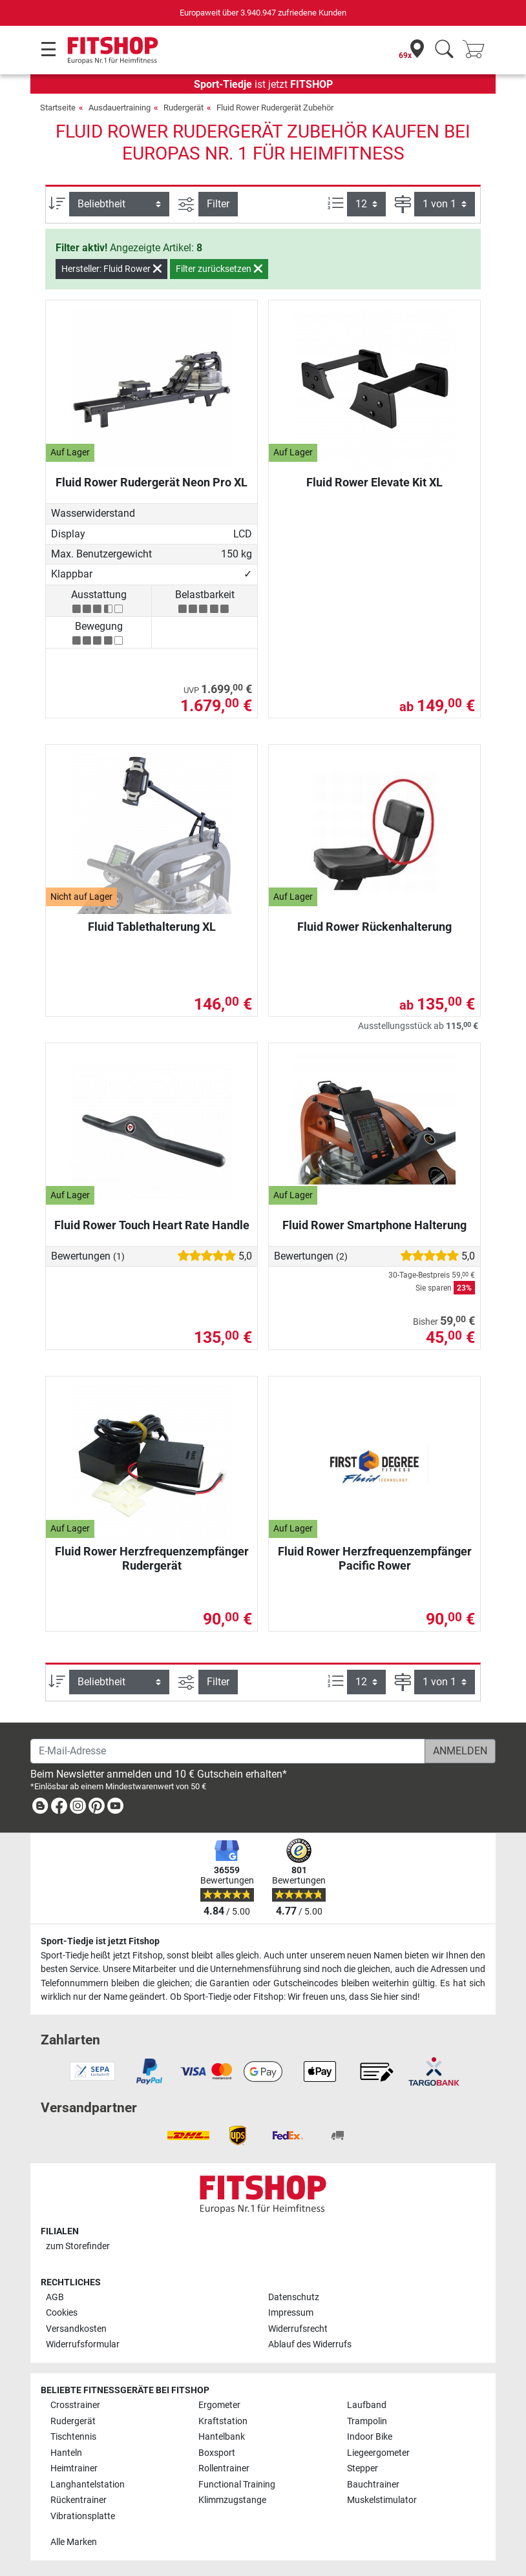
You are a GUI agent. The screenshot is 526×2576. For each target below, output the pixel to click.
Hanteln (66, 2452)
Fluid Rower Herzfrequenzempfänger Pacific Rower (375, 1558)
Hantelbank (221, 2436)
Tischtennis (73, 2436)
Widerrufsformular (83, 2344)
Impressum (290, 2312)
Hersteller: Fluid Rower (111, 269)
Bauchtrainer (373, 2484)
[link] (40, 1808)
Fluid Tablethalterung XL (152, 926)
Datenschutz (293, 2297)
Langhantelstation (87, 2484)
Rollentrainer (223, 2468)
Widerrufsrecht (298, 2328)
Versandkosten (76, 2328)
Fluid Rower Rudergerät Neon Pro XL (151, 482)
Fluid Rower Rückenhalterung (374, 926)
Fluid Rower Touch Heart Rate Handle (151, 1225)
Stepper (362, 2468)
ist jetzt (263, 84)
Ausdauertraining (120, 107)
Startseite (58, 107)
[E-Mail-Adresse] (227, 1751)
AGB (55, 2297)
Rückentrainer (78, 2500)
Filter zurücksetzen (219, 269)
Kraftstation (222, 2421)
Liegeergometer (378, 2452)
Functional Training (236, 2484)
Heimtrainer (74, 2468)
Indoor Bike (369, 2436)
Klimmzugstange (232, 2500)
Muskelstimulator (382, 2500)
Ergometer (219, 2405)
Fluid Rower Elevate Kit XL (374, 482)
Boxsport (216, 2452)
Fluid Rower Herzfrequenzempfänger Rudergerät (152, 1558)
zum (78, 2246)
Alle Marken (73, 2542)
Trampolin (367, 2421)
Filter (218, 204)
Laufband (366, 2405)
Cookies (62, 2312)
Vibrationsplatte (82, 2516)
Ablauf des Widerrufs (310, 2344)
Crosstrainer (75, 2405)
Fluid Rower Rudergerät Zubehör (274, 107)
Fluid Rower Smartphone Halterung (374, 1225)
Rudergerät (183, 107)
